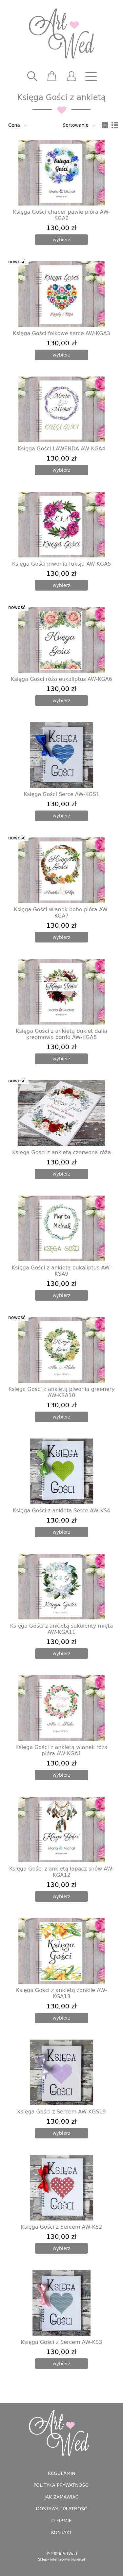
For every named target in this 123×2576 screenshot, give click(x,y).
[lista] (115, 125)
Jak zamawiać (61, 2497)
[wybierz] (61, 239)
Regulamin (61, 2473)
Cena (14, 125)
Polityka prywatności (61, 2485)
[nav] (91, 76)
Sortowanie (76, 125)
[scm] (52, 76)
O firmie (61, 2520)
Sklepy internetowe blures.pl (61, 2559)
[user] (71, 76)
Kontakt (61, 2532)
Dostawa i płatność (61, 2508)
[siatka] (105, 125)
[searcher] (32, 76)
